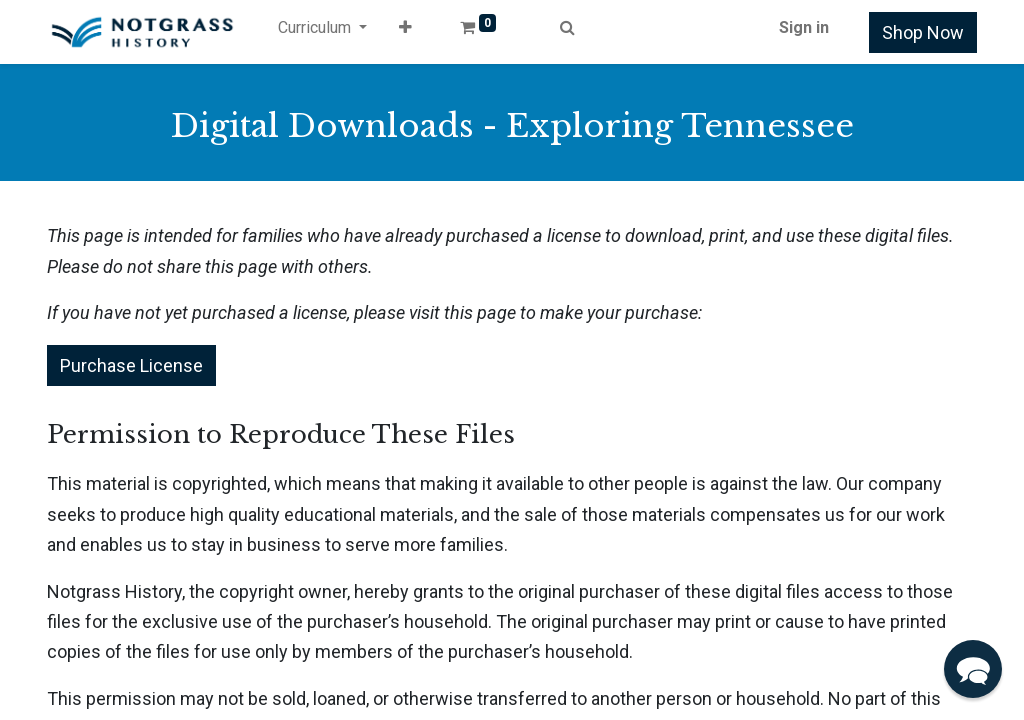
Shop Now (923, 32)
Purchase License (131, 365)
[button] (405, 32)
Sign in (804, 27)
